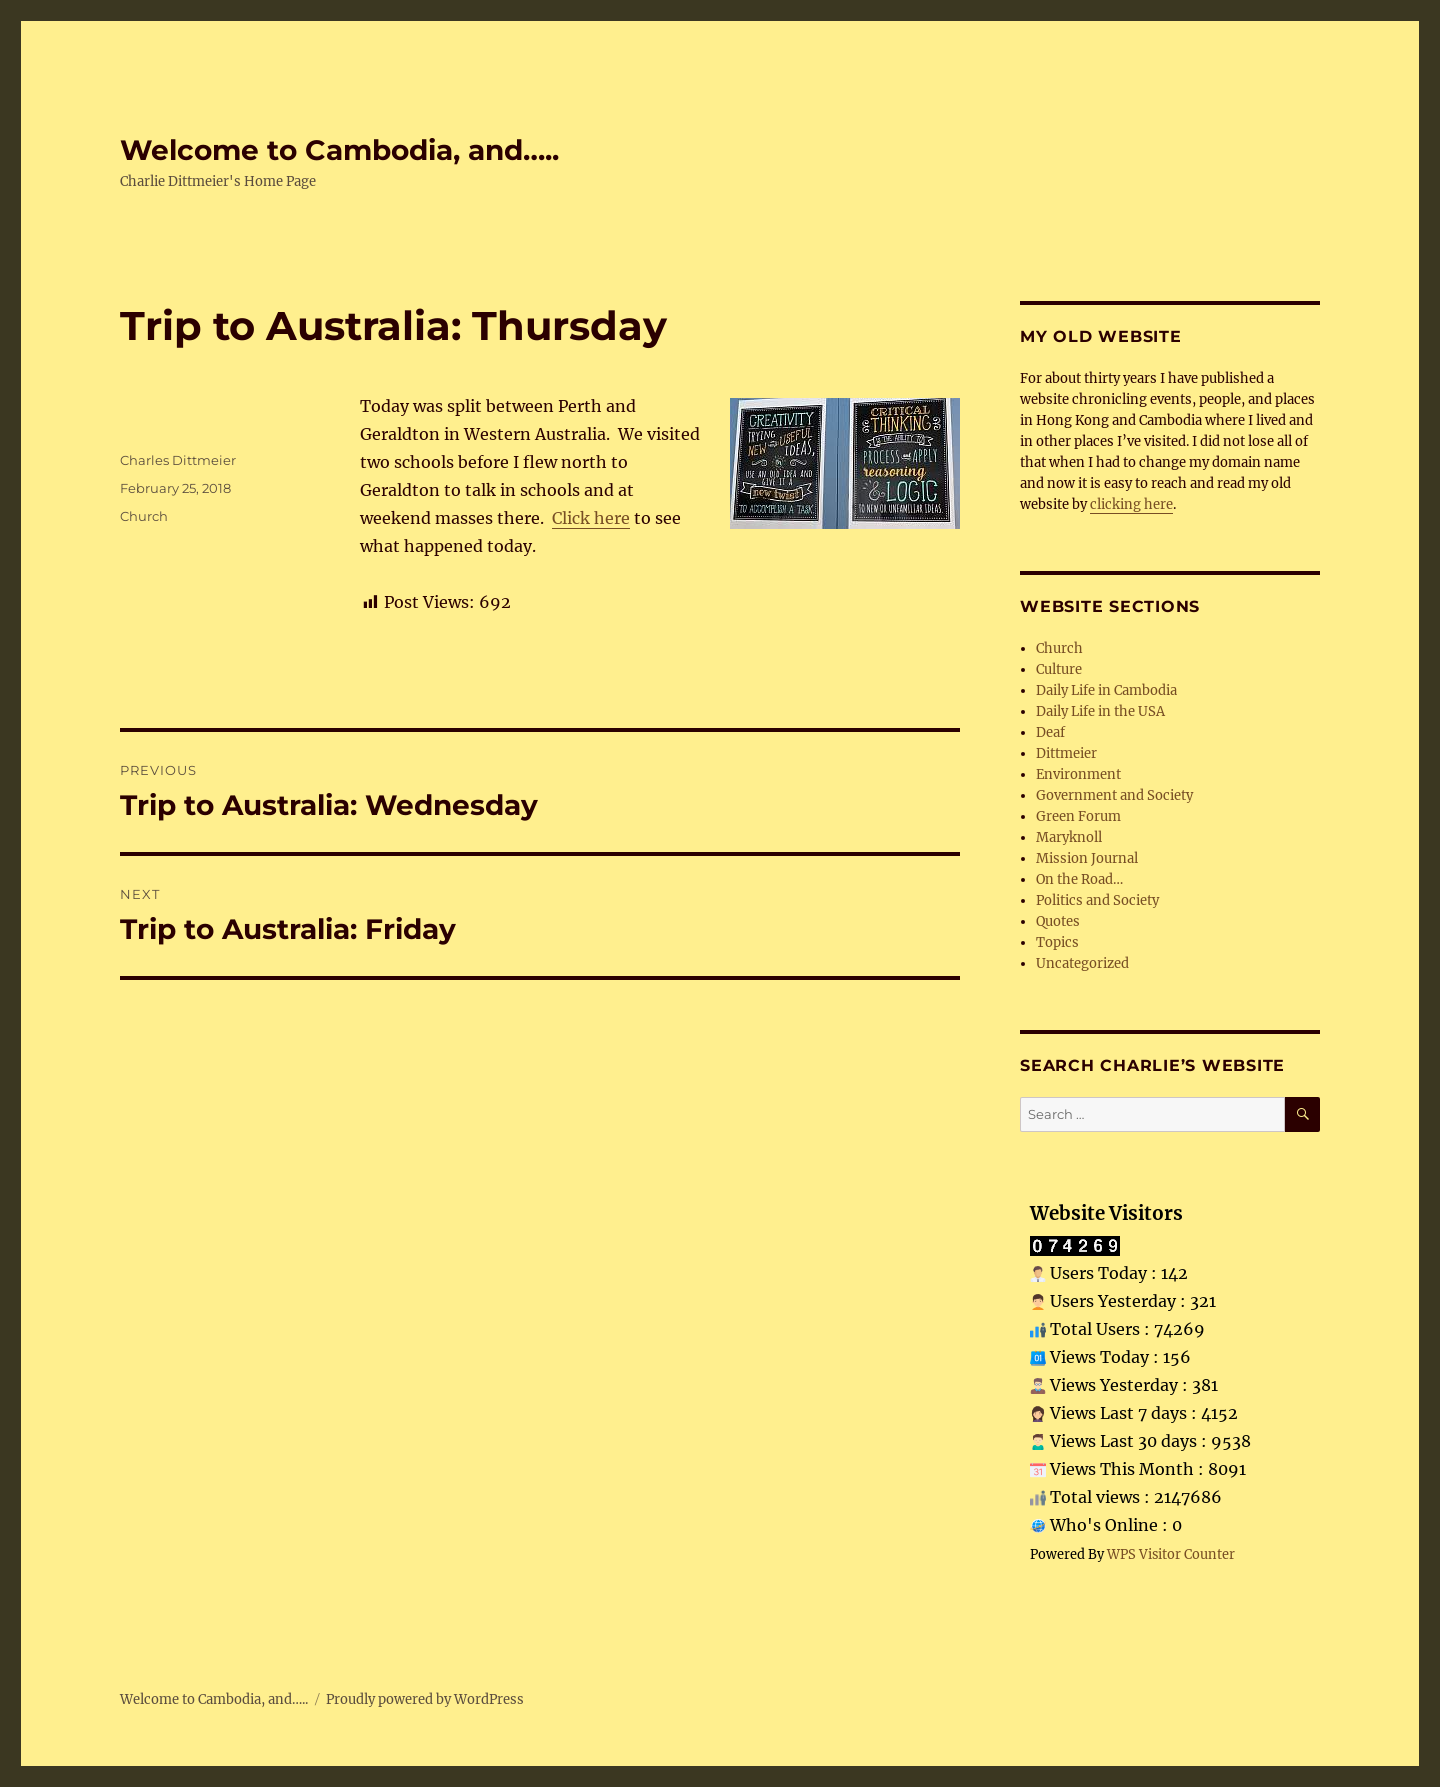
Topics (1057, 942)
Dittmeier (1066, 753)
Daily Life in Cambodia (1106, 690)
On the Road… (1079, 879)
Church (144, 516)
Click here (591, 518)
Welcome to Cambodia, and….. (339, 150)
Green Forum (1078, 816)
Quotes (1058, 921)
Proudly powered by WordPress (425, 1699)
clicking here (1131, 504)
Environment (1078, 774)
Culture (1059, 669)
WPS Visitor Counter (1171, 1554)
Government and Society (1114, 795)
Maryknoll (1069, 837)
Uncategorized (1082, 963)
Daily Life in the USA (1100, 711)
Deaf (1050, 732)
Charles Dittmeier (178, 460)
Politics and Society (1097, 900)
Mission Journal (1087, 858)
